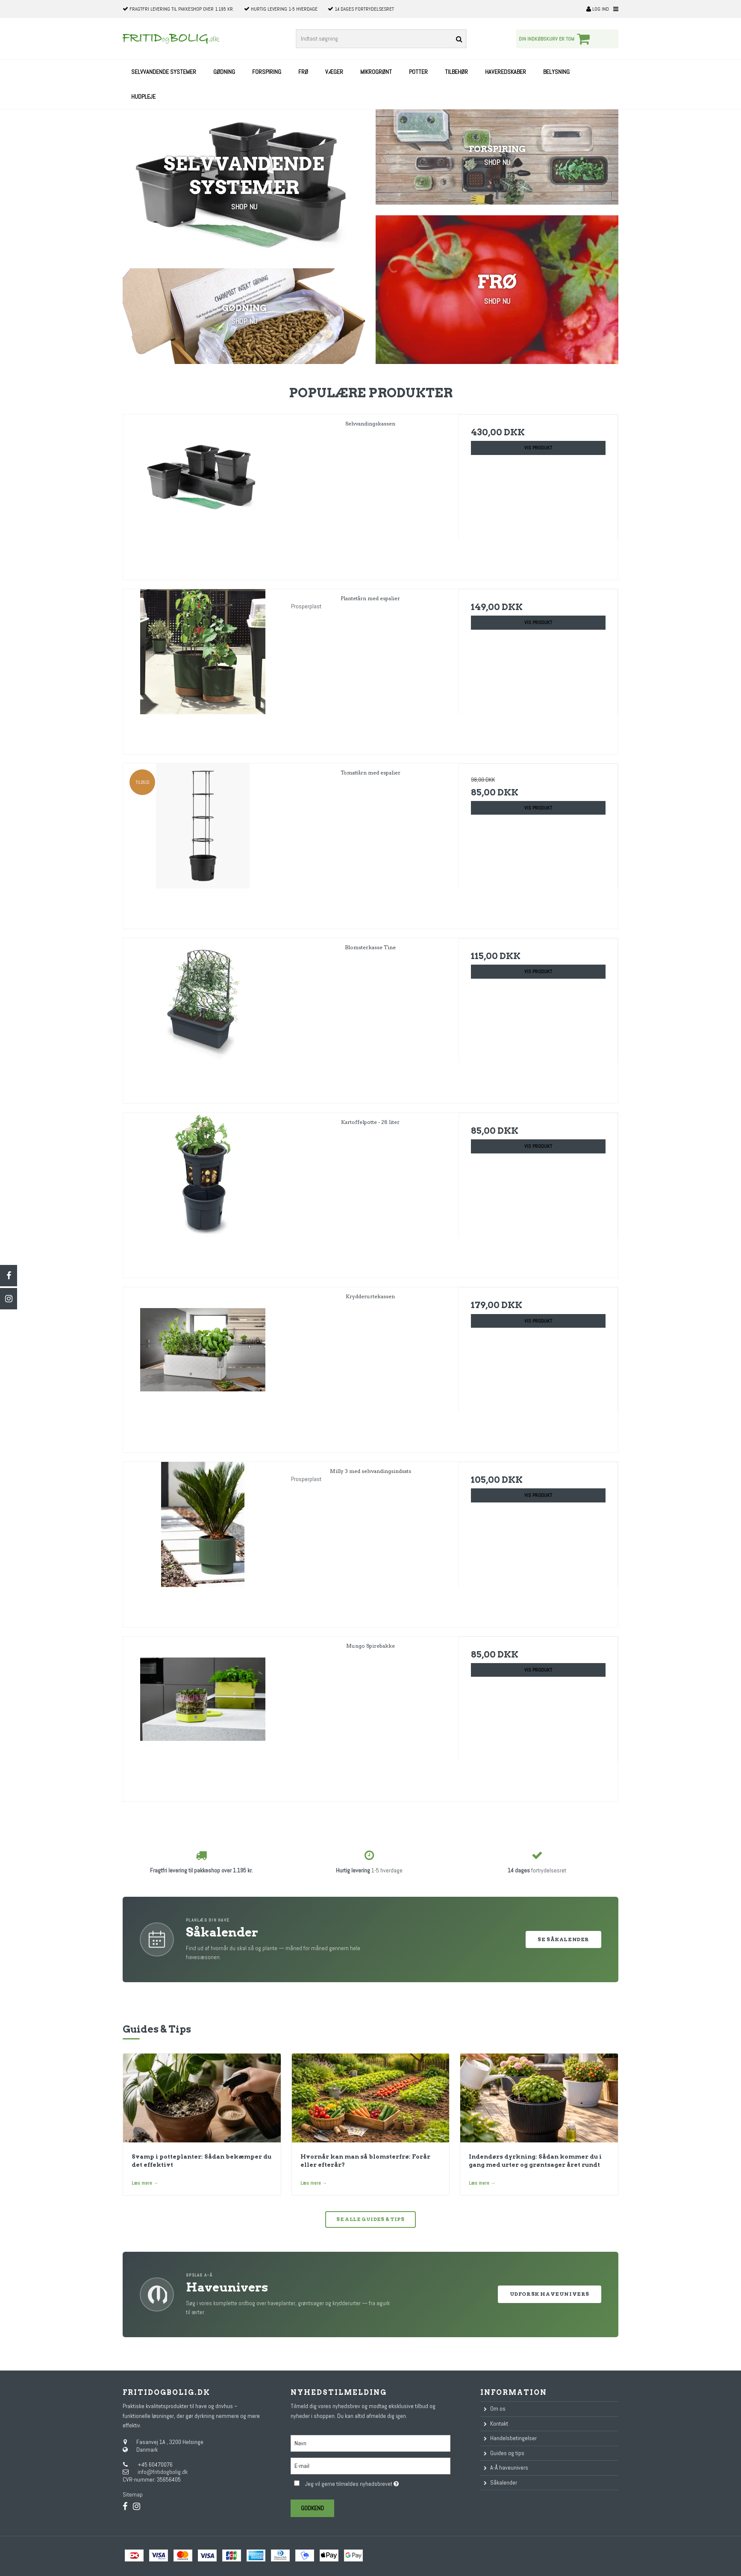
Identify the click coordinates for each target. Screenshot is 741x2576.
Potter (418, 72)
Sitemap (133, 2494)
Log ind (597, 9)
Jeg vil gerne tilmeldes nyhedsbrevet (377, 2482)
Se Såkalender (563, 1939)
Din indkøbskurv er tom (555, 39)
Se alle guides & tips (370, 2219)
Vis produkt (538, 447)
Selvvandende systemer (163, 72)
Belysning (556, 72)
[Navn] (370, 2443)
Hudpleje (143, 96)
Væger (334, 72)
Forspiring (266, 72)
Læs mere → (145, 2183)
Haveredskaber (505, 72)
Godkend (312, 2508)
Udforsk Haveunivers (549, 2294)
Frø (303, 72)
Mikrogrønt (376, 72)
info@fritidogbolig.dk (163, 2472)
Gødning (224, 72)
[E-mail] (370, 2465)
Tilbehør (456, 72)
